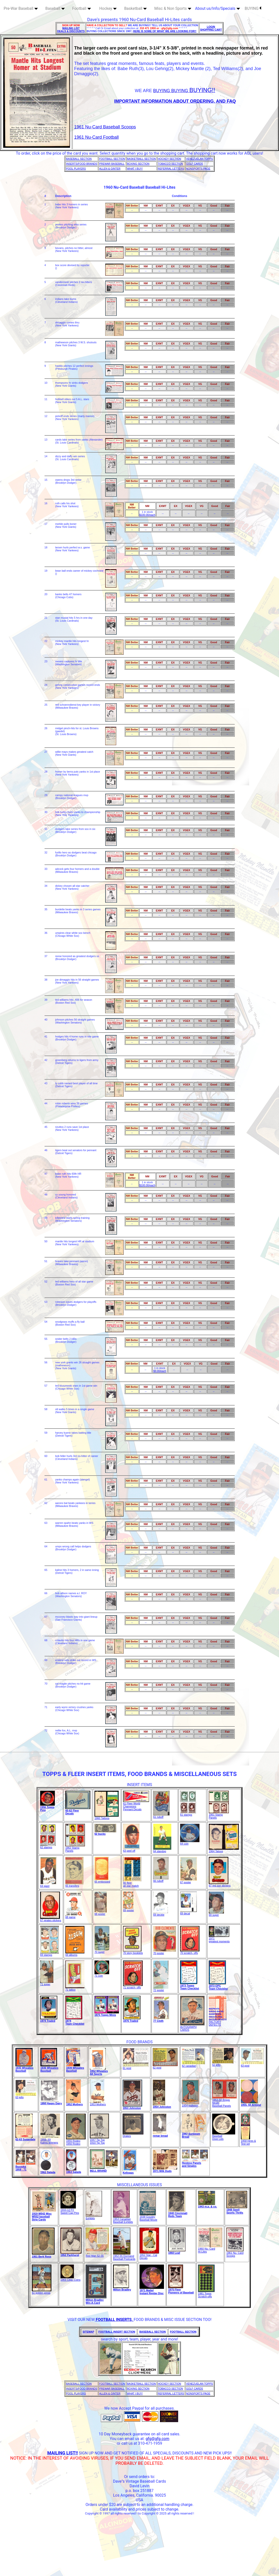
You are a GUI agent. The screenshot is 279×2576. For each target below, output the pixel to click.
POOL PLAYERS (76, 168)
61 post (136, 2067)
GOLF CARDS (194, 163)
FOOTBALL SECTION (112, 158)
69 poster (128, 1909)
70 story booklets (133, 1951)
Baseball (55, 8)
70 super (101, 1950)
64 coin (189, 1842)
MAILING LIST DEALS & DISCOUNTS (71, 30)
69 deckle (160, 1913)
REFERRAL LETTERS (171, 168)
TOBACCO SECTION (170, 163)
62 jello (222, 2063)
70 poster (164, 1952)
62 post (165, 2066)
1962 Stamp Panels (75, 1848)
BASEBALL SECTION (79, 158)
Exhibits (94, 2217)
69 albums (74, 1953)
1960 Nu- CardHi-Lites (210, 2249)
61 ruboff (161, 1815)
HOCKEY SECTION (169, 158)
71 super (46, 1983)
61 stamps (188, 1813)
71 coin (101, 1974)
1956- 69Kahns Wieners (50, 2140)
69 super (216, 1913)
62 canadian (193, 2064)
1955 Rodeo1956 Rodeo (76, 2141)
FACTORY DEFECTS (217, 2022)
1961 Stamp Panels (219, 1815)
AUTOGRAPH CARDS (192, 2027)
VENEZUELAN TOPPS (199, 158)
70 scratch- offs (189, 1951)
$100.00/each (147, 514)
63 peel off (131, 1849)
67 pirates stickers (50, 1919)
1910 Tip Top (97, 2142)
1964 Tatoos (224, 1850)
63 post (252, 2064)
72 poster (160, 1989)
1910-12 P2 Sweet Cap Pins (69, 2210)
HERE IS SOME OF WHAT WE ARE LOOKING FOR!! (164, 31)
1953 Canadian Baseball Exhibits (123, 2219)
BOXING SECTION (138, 163)
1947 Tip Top (99, 2138)
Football (81, 8)
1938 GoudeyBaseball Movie (148, 2217)
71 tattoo (74, 1988)
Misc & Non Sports (172, 8)
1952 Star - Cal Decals (149, 2255)
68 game (73, 1916)
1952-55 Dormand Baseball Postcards (124, 2256)
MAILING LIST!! (62, 2452)
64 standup (162, 1850)
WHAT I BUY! (135, 168)
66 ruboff (161, 1879)
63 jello (25, 2096)
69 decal (188, 1912)
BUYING (253, 8)
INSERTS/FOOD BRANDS (81, 163)
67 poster (188, 1881)
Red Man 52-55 (97, 2254)
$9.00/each (159, 1370)
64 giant (48, 1884)
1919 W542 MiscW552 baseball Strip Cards (42, 2216)
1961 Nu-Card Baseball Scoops (105, 126)
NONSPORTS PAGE (198, 168)
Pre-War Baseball (21, 8)
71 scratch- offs (133, 1986)
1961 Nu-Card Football (96, 137)
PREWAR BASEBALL (112, 163)
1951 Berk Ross (41, 2256)
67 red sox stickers (220, 1884)
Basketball (135, 8)
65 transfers (74, 1884)
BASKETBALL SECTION (141, 158)
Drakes (133, 2134)
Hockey (108, 8)
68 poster (100, 1912)
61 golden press (41, 2291)
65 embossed (102, 1880)
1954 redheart (190, 2104)
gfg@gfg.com (157, 2438)
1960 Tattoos (106, 1817)
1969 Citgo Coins (70, 2278)
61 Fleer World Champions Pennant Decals (136, 1805)
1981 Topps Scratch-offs (206, 2294)
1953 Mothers (98, 2103)
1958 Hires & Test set (248, 2141)
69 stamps (49, 1953)
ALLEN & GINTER (109, 168)
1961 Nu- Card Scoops (235, 2253)
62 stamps (48, 1846)
